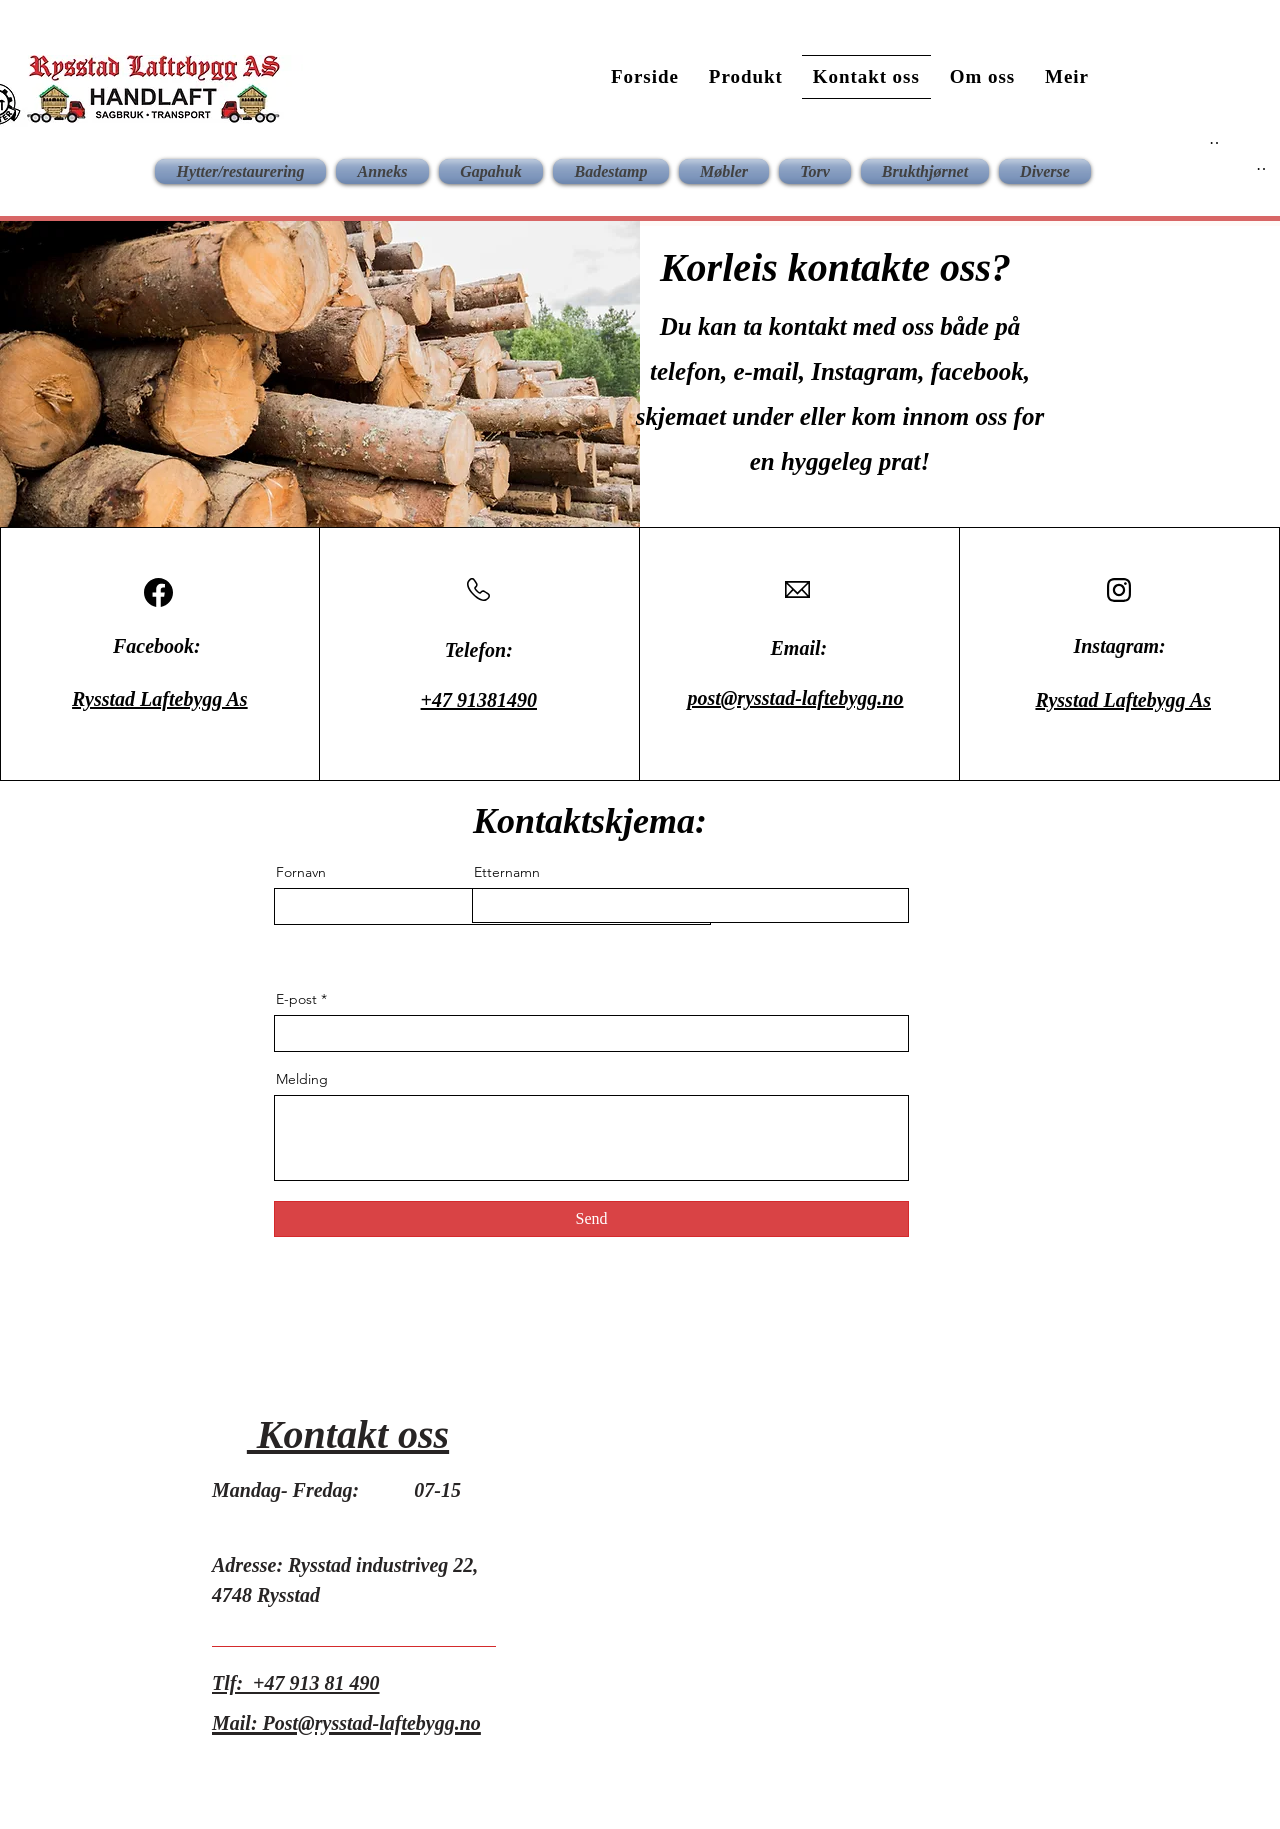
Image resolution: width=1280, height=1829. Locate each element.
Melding (302, 1079)
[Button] (1213, 139)
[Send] (591, 1219)
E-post (296, 999)
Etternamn (507, 872)
